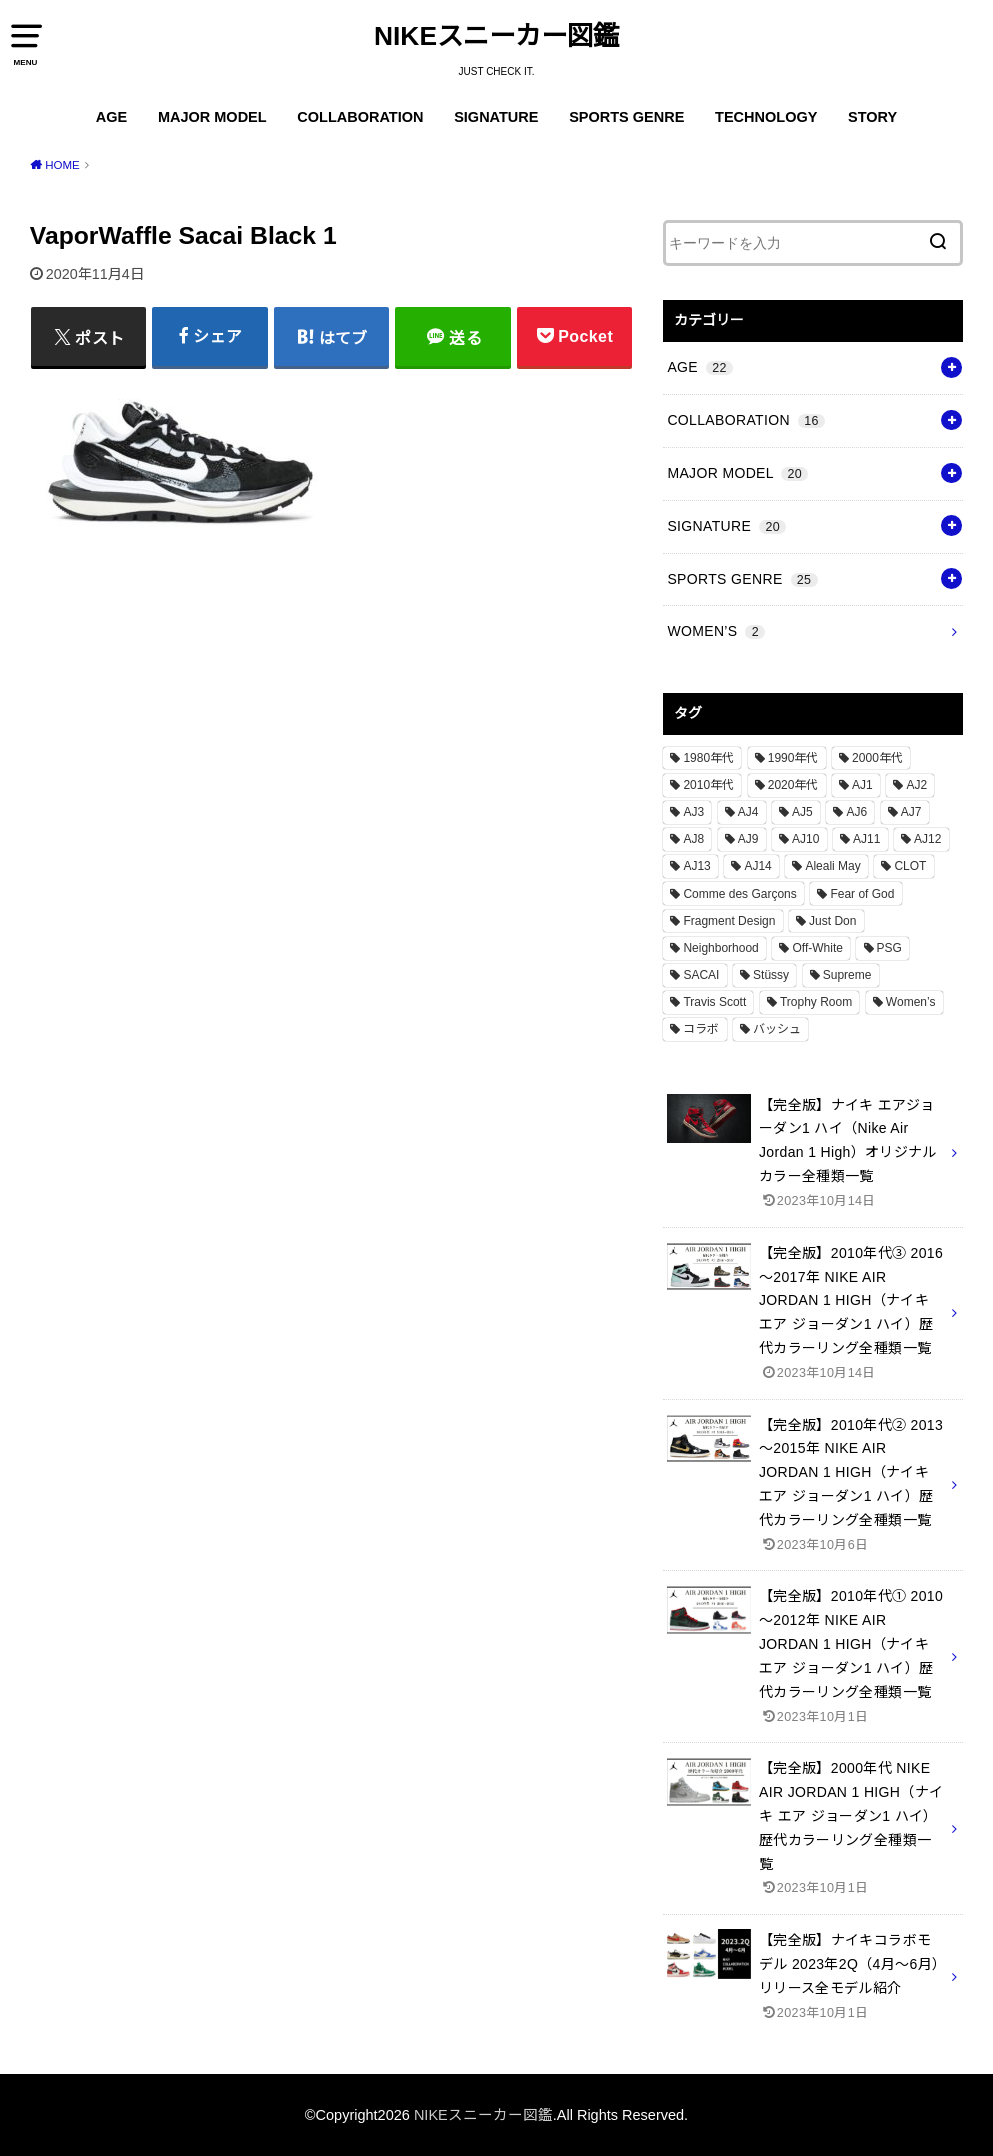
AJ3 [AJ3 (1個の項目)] (693, 812)
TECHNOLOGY (766, 117)
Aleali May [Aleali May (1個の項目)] (832, 866)
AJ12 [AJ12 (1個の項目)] (927, 839)
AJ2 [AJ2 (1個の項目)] (916, 785)
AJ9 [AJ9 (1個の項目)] (748, 839)
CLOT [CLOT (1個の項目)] (910, 866)
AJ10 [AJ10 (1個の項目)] (805, 839)
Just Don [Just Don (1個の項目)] (832, 921)
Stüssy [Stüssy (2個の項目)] (771, 975)
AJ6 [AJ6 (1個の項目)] (856, 812)
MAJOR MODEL (212, 117)
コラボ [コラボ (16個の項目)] (701, 1029)
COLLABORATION (360, 117)
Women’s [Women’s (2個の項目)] (911, 1002)
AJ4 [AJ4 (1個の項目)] (748, 812)
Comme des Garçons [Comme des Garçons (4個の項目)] (739, 894)
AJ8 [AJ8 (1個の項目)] (693, 839)
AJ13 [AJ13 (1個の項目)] (696, 866)
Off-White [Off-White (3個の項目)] (817, 948)
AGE (111, 117)
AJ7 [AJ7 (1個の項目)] (911, 812)
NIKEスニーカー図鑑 (496, 36)
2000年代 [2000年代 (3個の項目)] (877, 758)
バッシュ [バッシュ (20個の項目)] (777, 1029)
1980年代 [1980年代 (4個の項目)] (708, 758)
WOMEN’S (716, 631)
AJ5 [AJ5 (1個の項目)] (802, 812)
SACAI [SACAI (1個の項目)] (701, 975)
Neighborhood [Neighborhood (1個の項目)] (720, 948)
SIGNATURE (496, 117)
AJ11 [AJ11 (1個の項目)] (866, 839)
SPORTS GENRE (626, 117)
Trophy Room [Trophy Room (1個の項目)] (816, 1002)
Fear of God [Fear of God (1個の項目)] (862, 894)
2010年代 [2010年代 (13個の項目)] (708, 785)
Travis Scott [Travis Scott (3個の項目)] (714, 1002)
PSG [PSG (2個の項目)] (889, 948)
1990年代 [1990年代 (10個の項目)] (793, 758)
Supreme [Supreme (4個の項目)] (847, 975)
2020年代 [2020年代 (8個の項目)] (793, 785)
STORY (872, 117)
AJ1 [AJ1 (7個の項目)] (862, 785)
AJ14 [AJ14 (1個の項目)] (757, 866)
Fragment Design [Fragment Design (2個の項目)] (729, 921)
